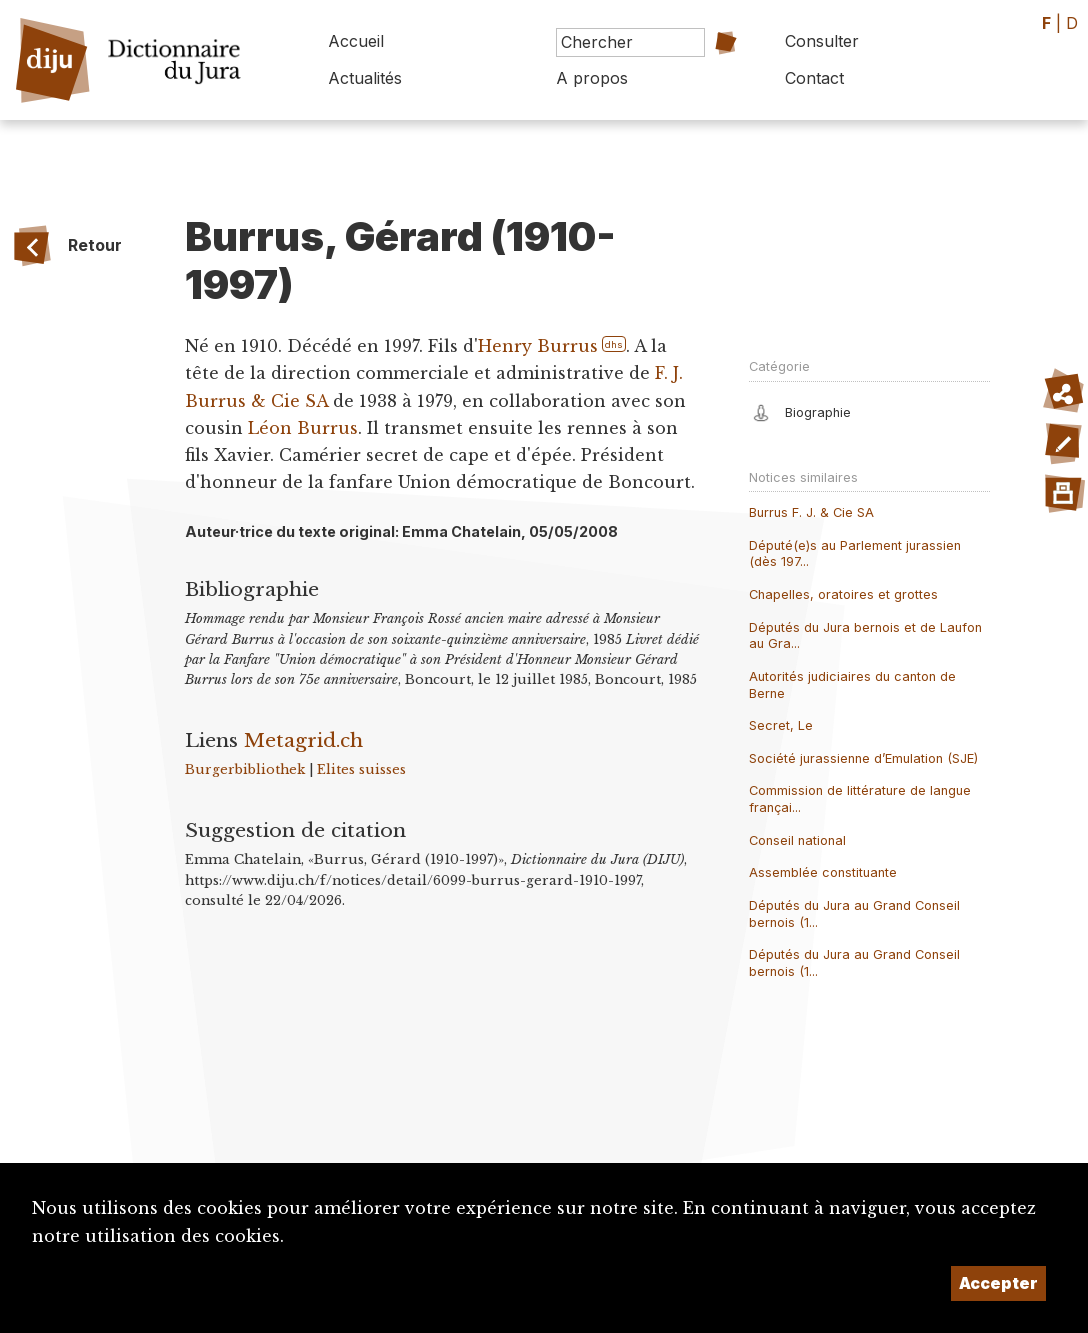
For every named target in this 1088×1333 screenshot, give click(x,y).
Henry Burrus (538, 346)
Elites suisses (361, 769)
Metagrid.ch (303, 740)
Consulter (822, 41)
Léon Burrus (303, 428)
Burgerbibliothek (245, 769)
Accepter (998, 1283)
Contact (814, 78)
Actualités (365, 78)
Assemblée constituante (823, 872)
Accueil (356, 41)
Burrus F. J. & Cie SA (811, 512)
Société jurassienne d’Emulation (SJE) (863, 758)
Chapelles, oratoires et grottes (843, 594)
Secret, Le (781, 725)
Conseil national (797, 840)
